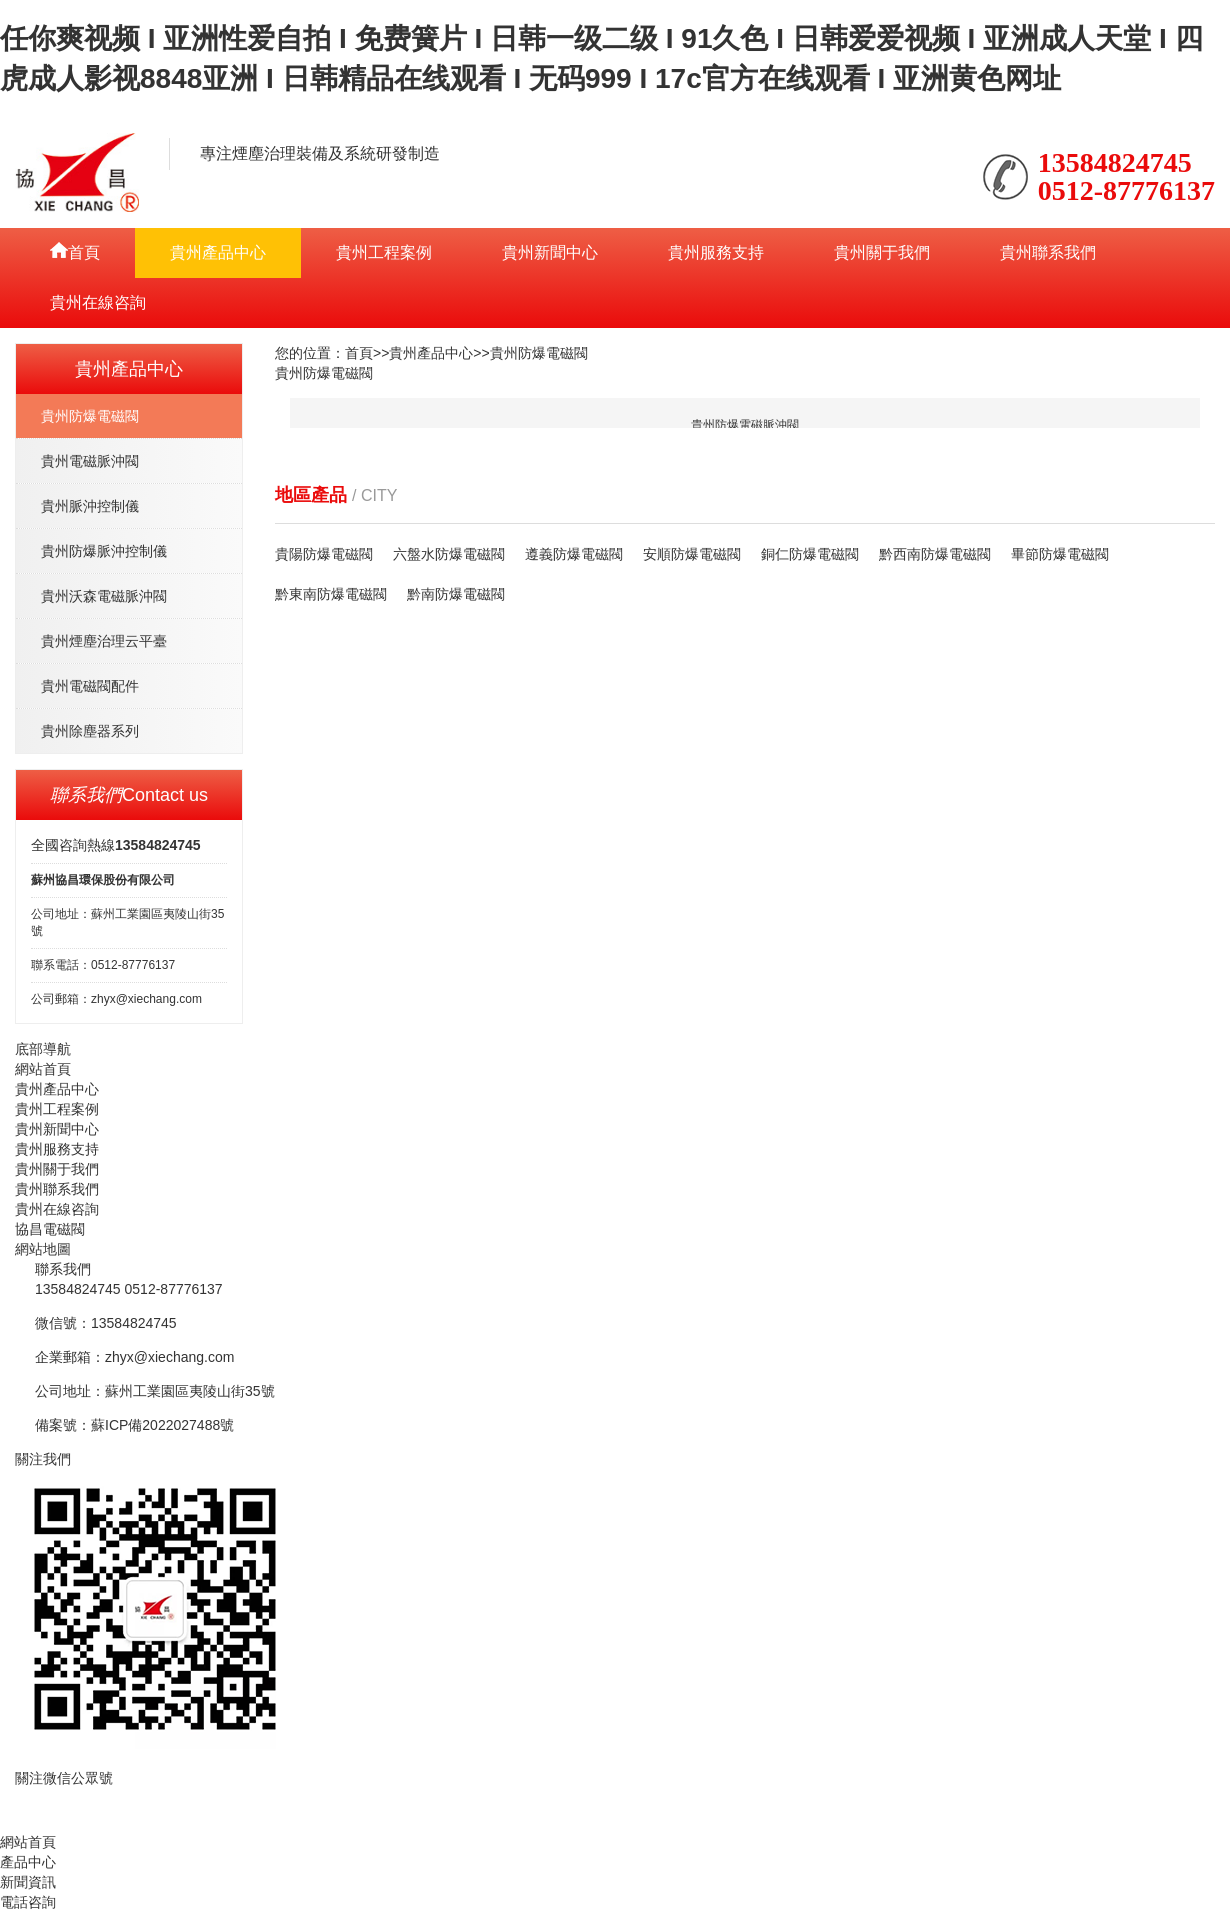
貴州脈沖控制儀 (90, 506)
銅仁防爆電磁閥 (810, 554)
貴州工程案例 (384, 252)
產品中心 (28, 1862)
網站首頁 (43, 1069)
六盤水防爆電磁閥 (449, 554)
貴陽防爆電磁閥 (324, 554)
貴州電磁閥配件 (90, 686)
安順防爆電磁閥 (692, 554)
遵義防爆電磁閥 (574, 554)
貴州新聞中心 (550, 252)
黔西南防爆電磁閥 (935, 554)
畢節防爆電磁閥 (1060, 554)
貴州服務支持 (716, 252)
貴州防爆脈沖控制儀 (104, 551)
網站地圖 (43, 1249)
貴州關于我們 (882, 252)
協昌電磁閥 (50, 1229)
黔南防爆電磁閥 (456, 594)
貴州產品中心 (218, 252)
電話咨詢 (28, 1902)
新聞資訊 (28, 1882)
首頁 (359, 353)
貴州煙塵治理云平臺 (104, 641)
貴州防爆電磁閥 (90, 416)
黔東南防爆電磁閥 (331, 594)
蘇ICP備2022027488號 (162, 1425)
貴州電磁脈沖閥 (90, 461)
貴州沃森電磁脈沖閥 (104, 596)
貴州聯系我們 (1048, 252)
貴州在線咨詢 (98, 302)
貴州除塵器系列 (90, 731)
